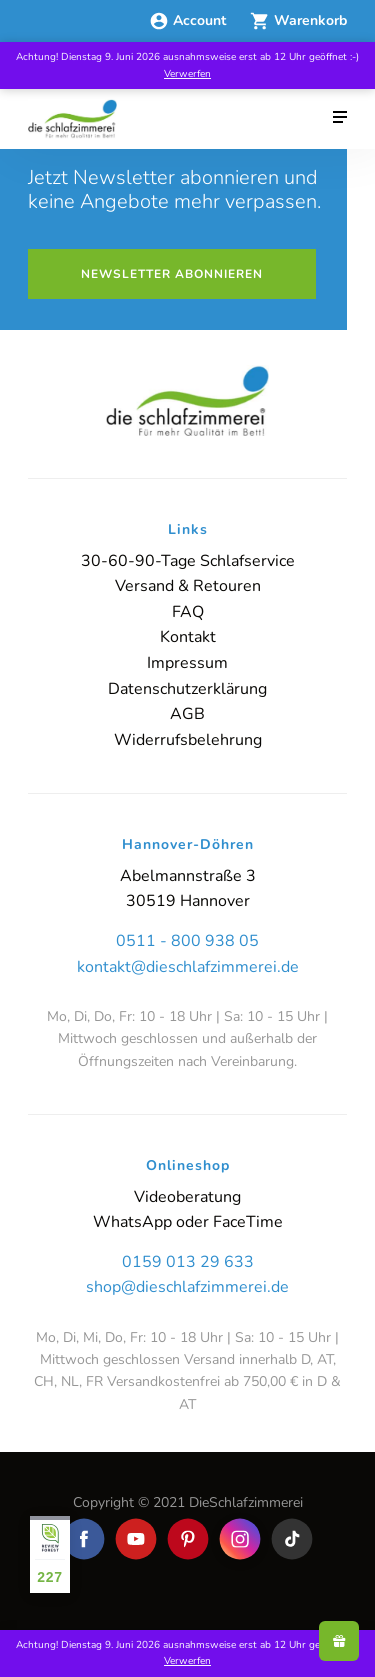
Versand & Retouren (188, 586)
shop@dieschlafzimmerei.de (187, 1287)
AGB (187, 714)
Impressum (187, 663)
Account (189, 20)
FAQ (188, 612)
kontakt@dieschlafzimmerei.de (188, 967)
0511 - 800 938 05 (187, 941)
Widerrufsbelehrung (188, 740)
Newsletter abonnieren (172, 274)
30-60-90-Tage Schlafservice (188, 561)
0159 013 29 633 (188, 1262)
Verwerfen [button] (187, 74)
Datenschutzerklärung (187, 689)
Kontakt (188, 637)
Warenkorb (298, 20)
